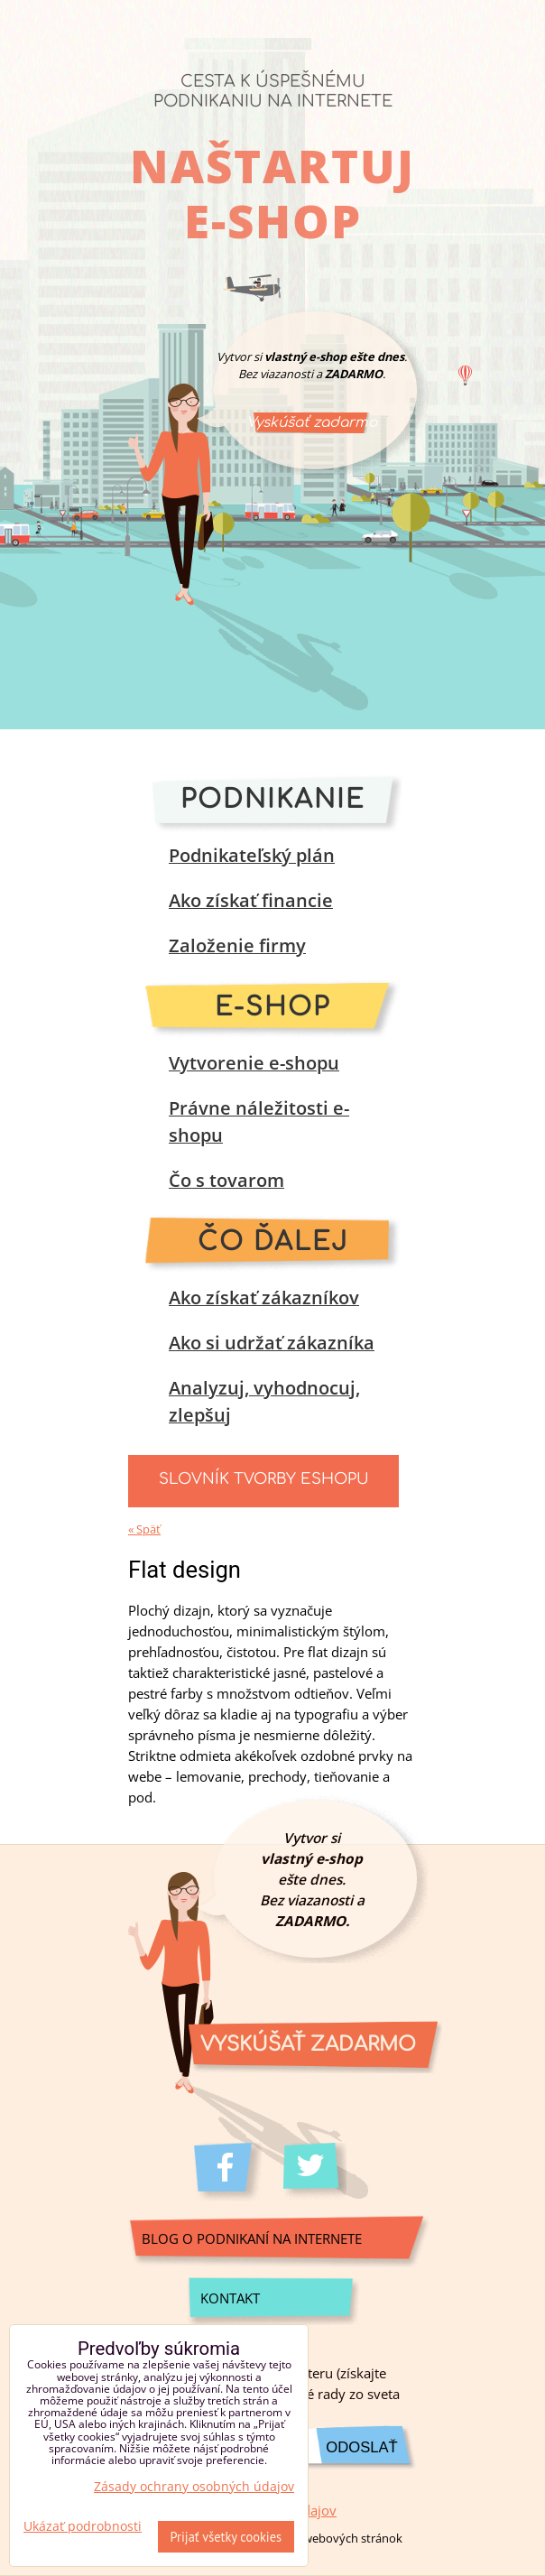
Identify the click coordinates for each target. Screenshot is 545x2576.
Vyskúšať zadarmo (311, 422)
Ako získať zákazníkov (264, 1297)
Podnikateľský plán (252, 855)
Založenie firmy (237, 945)
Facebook (228, 2172)
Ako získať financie (251, 900)
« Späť (144, 1529)
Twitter (317, 2172)
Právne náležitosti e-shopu (259, 1121)
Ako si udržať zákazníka (271, 1342)
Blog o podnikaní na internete (252, 2238)
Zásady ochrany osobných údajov (194, 2486)
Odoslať (361, 2447)
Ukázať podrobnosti (82, 2526)
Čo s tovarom (226, 1180)
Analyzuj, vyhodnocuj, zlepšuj (264, 1401)
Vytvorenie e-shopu (254, 1063)
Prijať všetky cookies (226, 2536)
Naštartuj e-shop (272, 193)
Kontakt (230, 2298)
